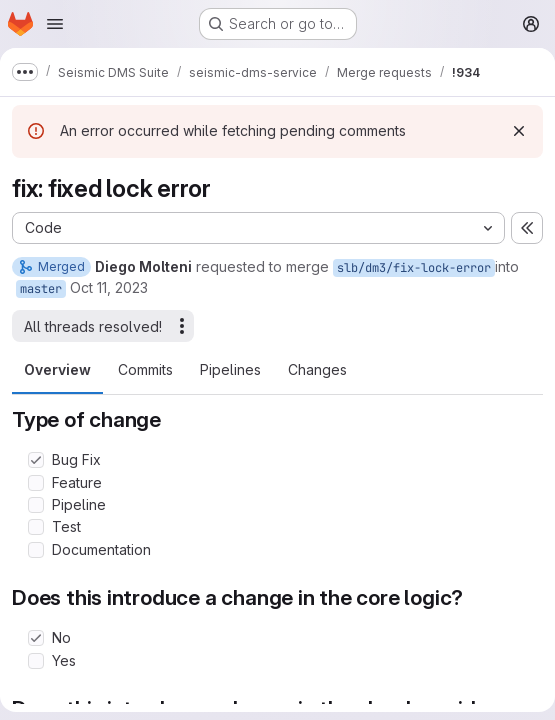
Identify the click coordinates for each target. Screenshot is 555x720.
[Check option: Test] (36, 527)
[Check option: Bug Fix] (36, 460)
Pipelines (230, 369)
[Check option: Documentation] (36, 550)
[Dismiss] (519, 131)
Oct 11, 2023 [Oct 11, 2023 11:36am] (109, 287)
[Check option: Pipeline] (36, 505)
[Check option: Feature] (36, 483)
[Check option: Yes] (36, 661)
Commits (145, 369)
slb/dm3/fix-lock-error (414, 268)
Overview (57, 369)
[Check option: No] (36, 638)
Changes (317, 369)
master (41, 289)
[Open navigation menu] (55, 24)
